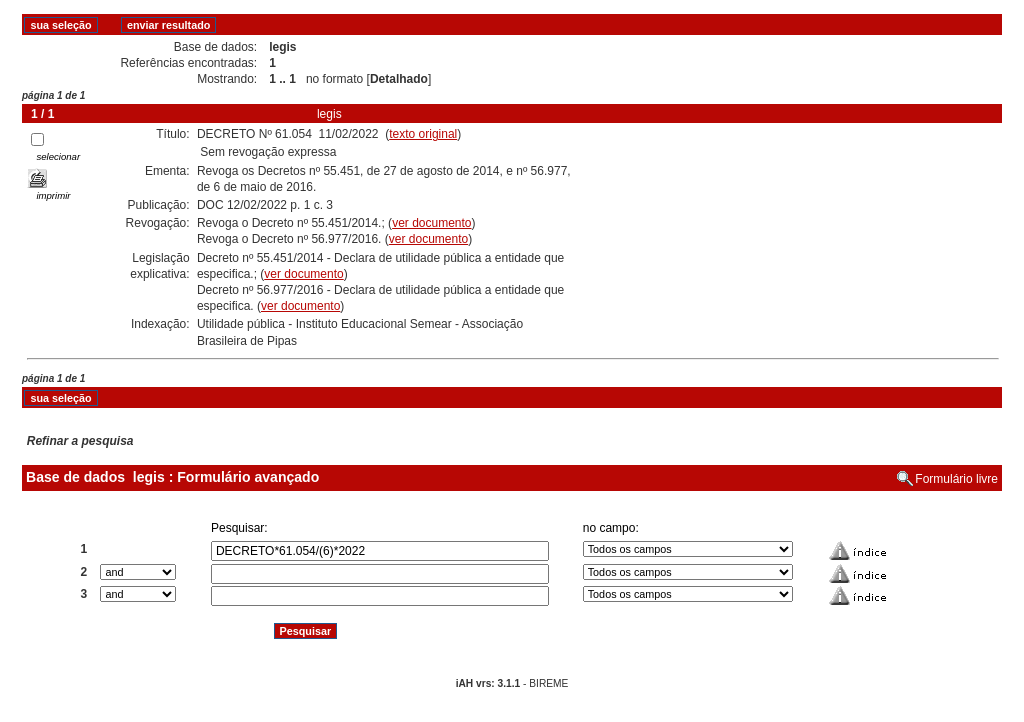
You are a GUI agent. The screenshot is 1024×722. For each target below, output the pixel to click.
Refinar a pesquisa (80, 441)
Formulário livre (956, 479)
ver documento (431, 223)
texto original (423, 134)
